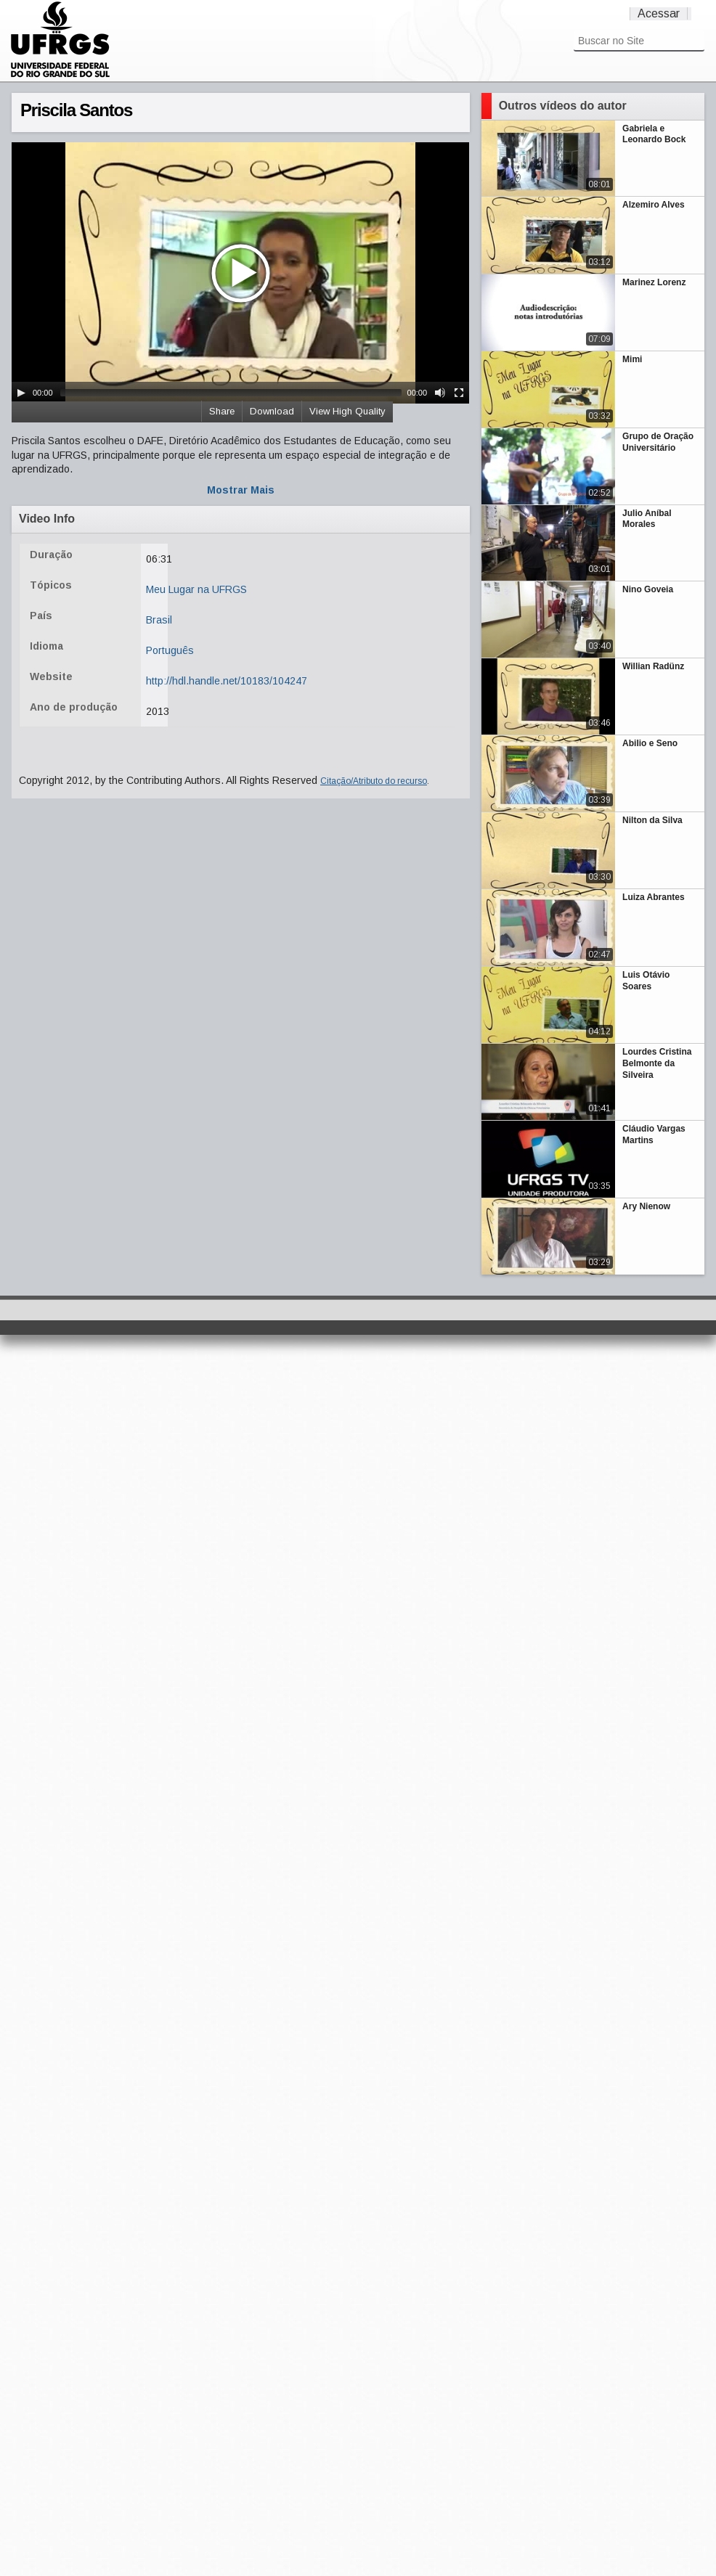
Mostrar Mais (240, 490)
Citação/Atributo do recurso (373, 781)
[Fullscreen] (459, 392)
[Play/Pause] (21, 392)
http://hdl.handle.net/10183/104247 (226, 681)
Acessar (659, 13)
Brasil (159, 620)
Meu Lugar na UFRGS (196, 589)
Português (170, 650)
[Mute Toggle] (440, 392)
